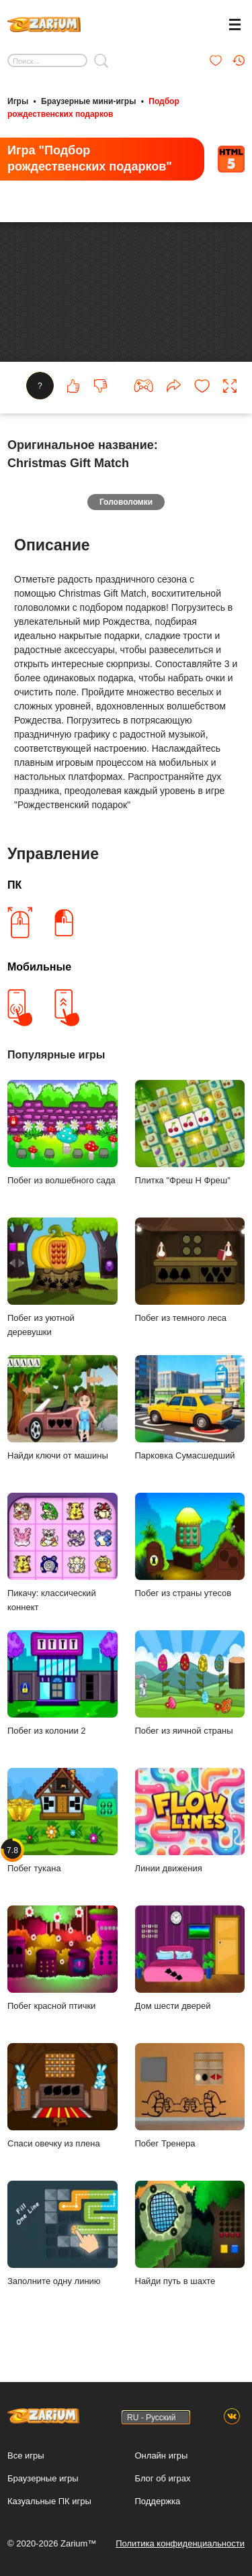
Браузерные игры (43, 2478)
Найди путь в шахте (190, 2236)
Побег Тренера (190, 2098)
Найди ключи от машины (62, 1410)
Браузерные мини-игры (88, 101)
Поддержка (158, 2501)
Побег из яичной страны (190, 1685)
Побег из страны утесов (190, 1548)
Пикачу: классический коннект (62, 1555)
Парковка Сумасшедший (190, 1410)
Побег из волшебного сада (62, 1135)
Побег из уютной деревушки (62, 1280)
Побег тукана (62, 1823)
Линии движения (190, 1823)
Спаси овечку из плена (62, 2098)
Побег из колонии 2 (62, 1685)
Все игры (25, 2455)
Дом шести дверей (190, 1961)
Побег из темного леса (190, 1273)
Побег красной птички (62, 1961)
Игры (17, 101)
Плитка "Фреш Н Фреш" (190, 1135)
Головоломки (126, 504)
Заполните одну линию (62, 2236)
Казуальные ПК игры (49, 2501)
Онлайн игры (161, 2455)
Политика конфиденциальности (180, 2543)
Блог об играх (163, 2478)
